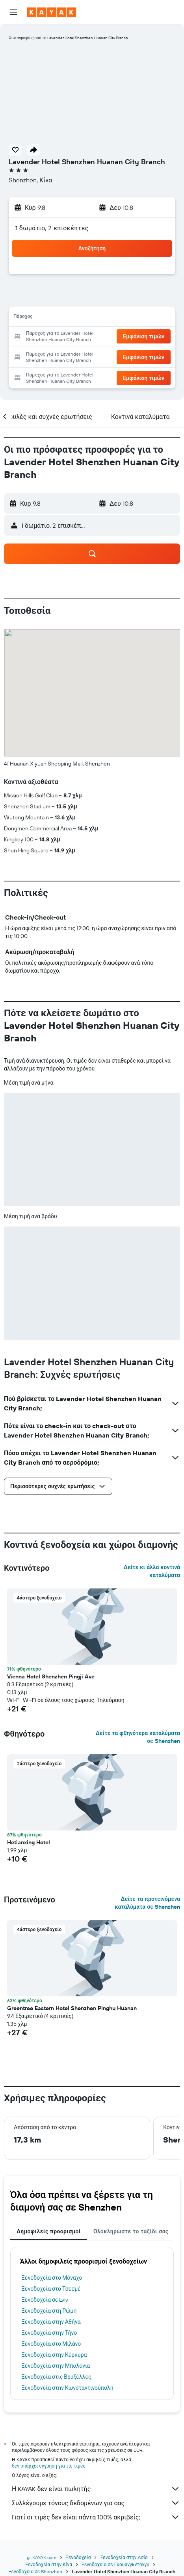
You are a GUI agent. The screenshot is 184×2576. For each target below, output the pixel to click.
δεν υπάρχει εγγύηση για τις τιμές (48, 2466)
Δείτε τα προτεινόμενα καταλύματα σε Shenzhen (147, 1902)
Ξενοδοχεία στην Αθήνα (51, 2321)
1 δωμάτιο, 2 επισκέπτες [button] (52, 228)
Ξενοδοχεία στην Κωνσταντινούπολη (67, 2387)
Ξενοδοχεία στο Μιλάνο (51, 2343)
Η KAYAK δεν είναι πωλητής (96, 2488)
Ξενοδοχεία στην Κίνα (48, 2564)
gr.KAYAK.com (41, 2557)
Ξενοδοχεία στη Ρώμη (49, 2310)
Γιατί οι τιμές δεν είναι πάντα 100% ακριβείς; (96, 2517)
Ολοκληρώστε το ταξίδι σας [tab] (131, 2231)
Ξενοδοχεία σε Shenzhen (36, 2571)
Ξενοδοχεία (78, 2557)
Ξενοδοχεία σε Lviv (45, 2299)
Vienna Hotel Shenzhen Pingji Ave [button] (51, 1676)
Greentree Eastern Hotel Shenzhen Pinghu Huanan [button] (72, 2008)
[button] (13, 12)
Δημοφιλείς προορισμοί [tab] (49, 2231)
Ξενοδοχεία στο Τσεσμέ (51, 2288)
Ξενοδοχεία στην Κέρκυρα (54, 2354)
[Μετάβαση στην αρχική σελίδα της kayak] (51, 12)
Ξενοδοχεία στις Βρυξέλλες (56, 2376)
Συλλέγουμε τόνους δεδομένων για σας (96, 2503)
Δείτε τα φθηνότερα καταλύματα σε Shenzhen (138, 1737)
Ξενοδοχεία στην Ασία (123, 2557)
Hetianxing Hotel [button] (28, 1842)
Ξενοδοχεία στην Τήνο (49, 2332)
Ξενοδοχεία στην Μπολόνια (56, 2365)
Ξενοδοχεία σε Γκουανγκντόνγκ (115, 2564)
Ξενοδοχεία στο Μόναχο (52, 2277)
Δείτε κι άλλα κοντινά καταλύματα (152, 1571)
